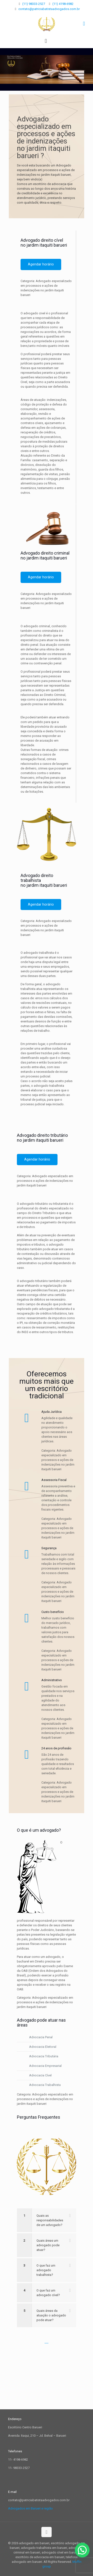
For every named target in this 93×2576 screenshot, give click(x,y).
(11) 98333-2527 (33, 4)
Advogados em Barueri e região (30, 2508)
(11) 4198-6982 (62, 4)
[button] (82, 2550)
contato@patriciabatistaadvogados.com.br (49, 9)
